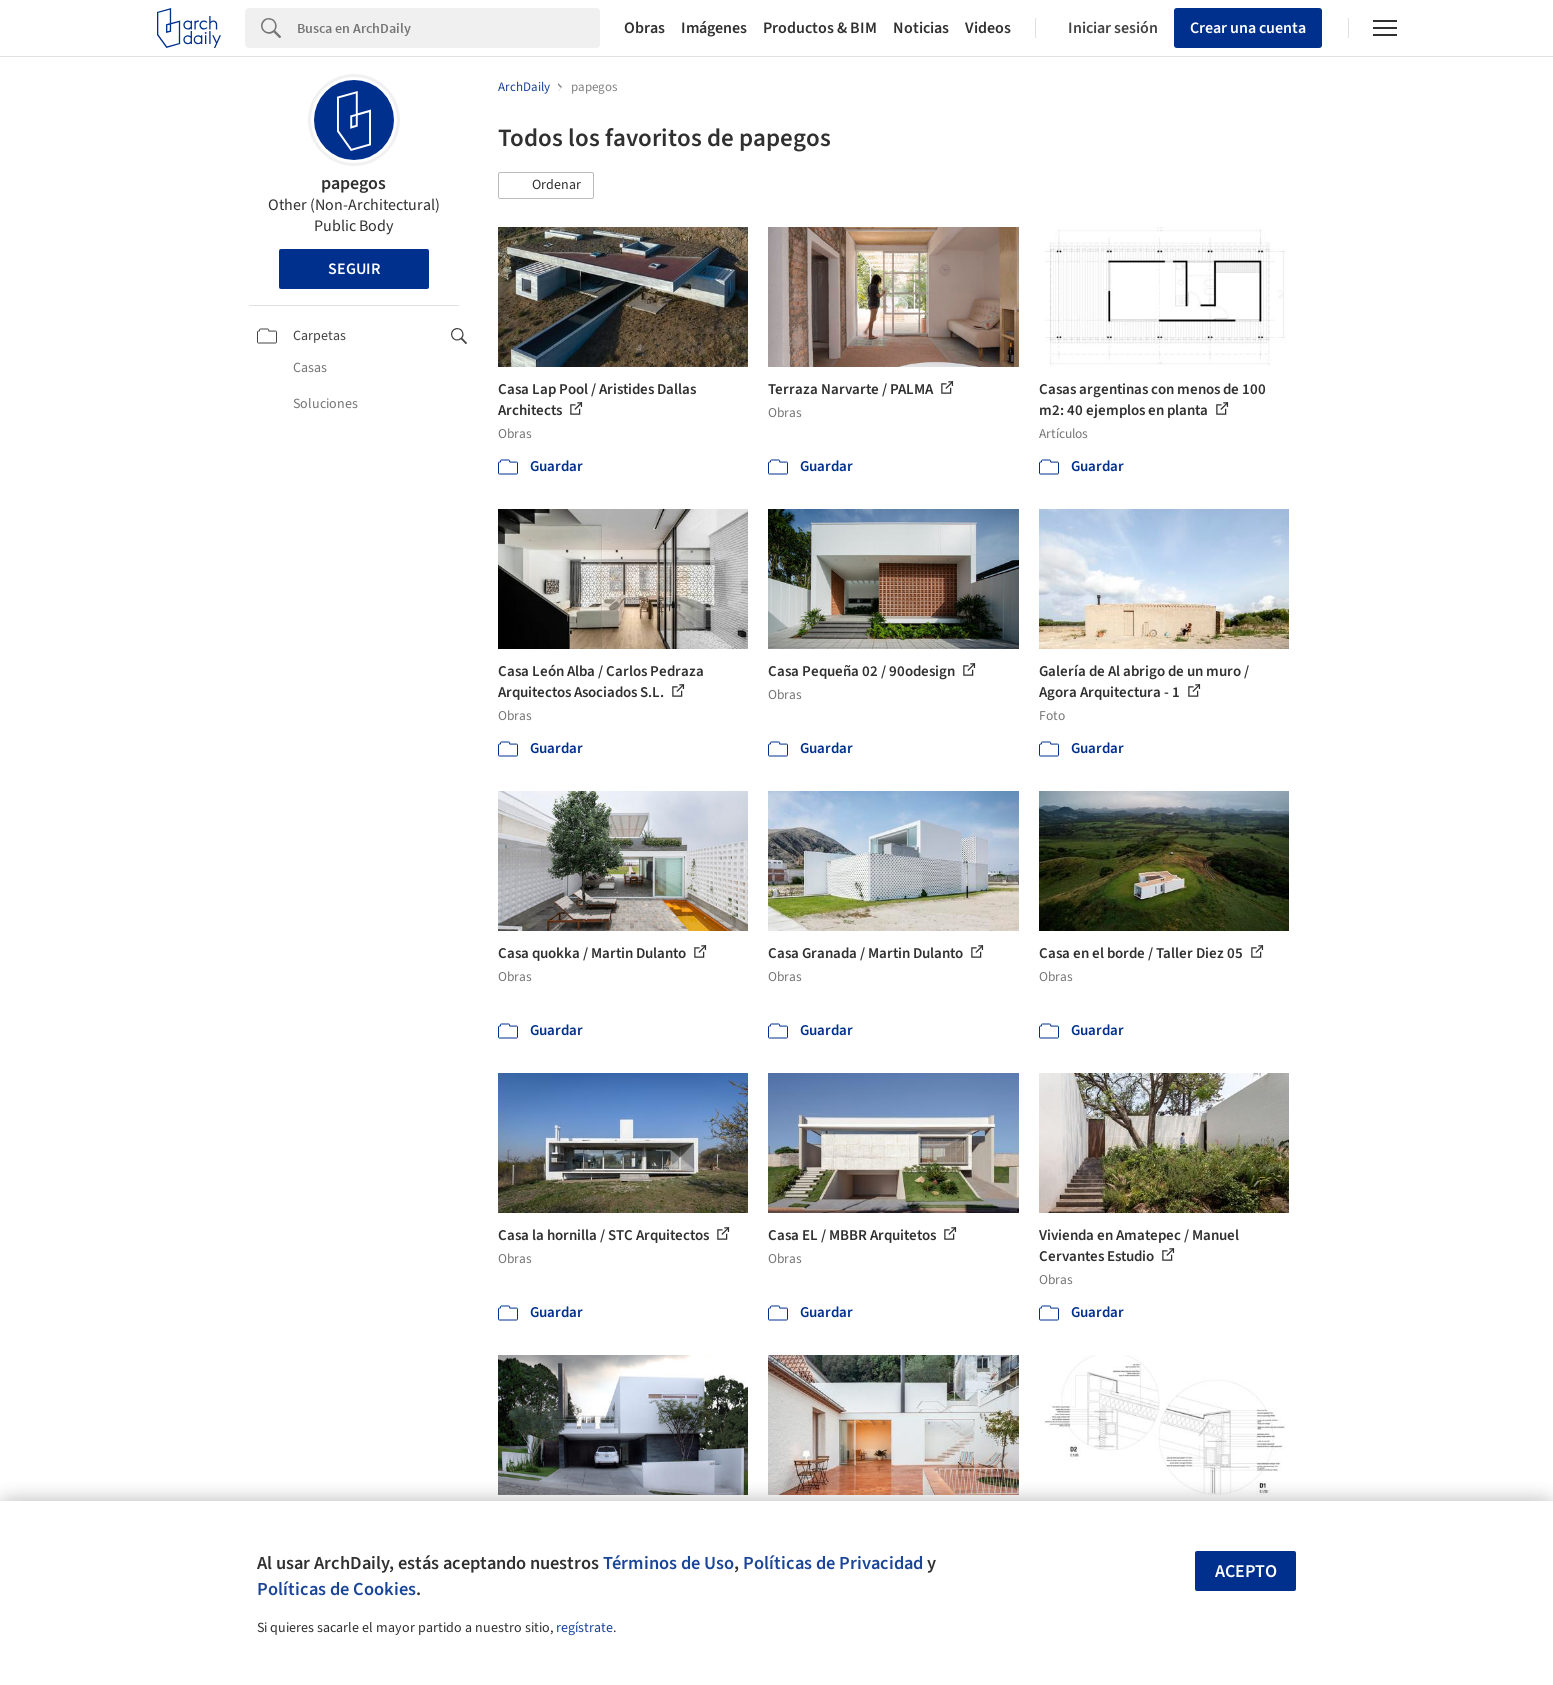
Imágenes (714, 28)
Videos (988, 28)
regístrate (584, 1628)
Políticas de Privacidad (833, 1563)
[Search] (448, 28)
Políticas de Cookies (336, 1589)
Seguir (354, 269)
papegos (353, 183)
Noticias (921, 28)
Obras (644, 28)
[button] (546, 186)
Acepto (1246, 1571)
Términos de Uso (668, 1563)
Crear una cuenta (1248, 28)
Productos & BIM (820, 28)
